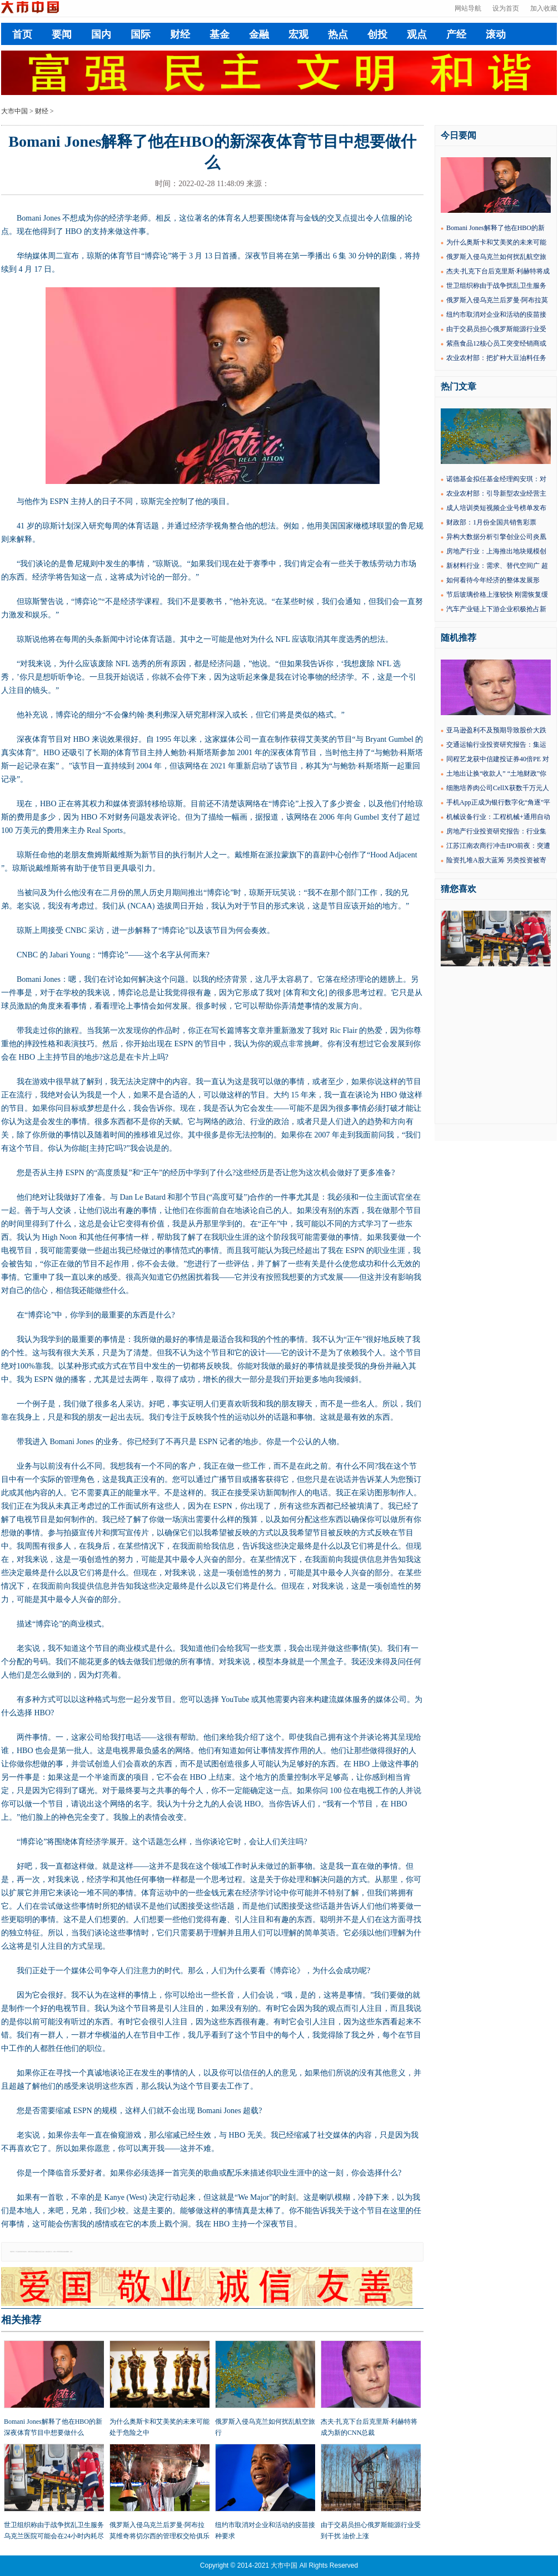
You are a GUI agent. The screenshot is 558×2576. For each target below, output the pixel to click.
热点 (338, 34)
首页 (22, 34)
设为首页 (505, 8)
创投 (377, 34)
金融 (259, 34)
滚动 (496, 34)
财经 (180, 34)
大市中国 (14, 111)
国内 (101, 34)
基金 (220, 34)
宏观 (298, 34)
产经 (456, 34)
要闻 (62, 34)
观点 (417, 34)
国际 (141, 34)
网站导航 (468, 8)
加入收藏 (543, 8)
